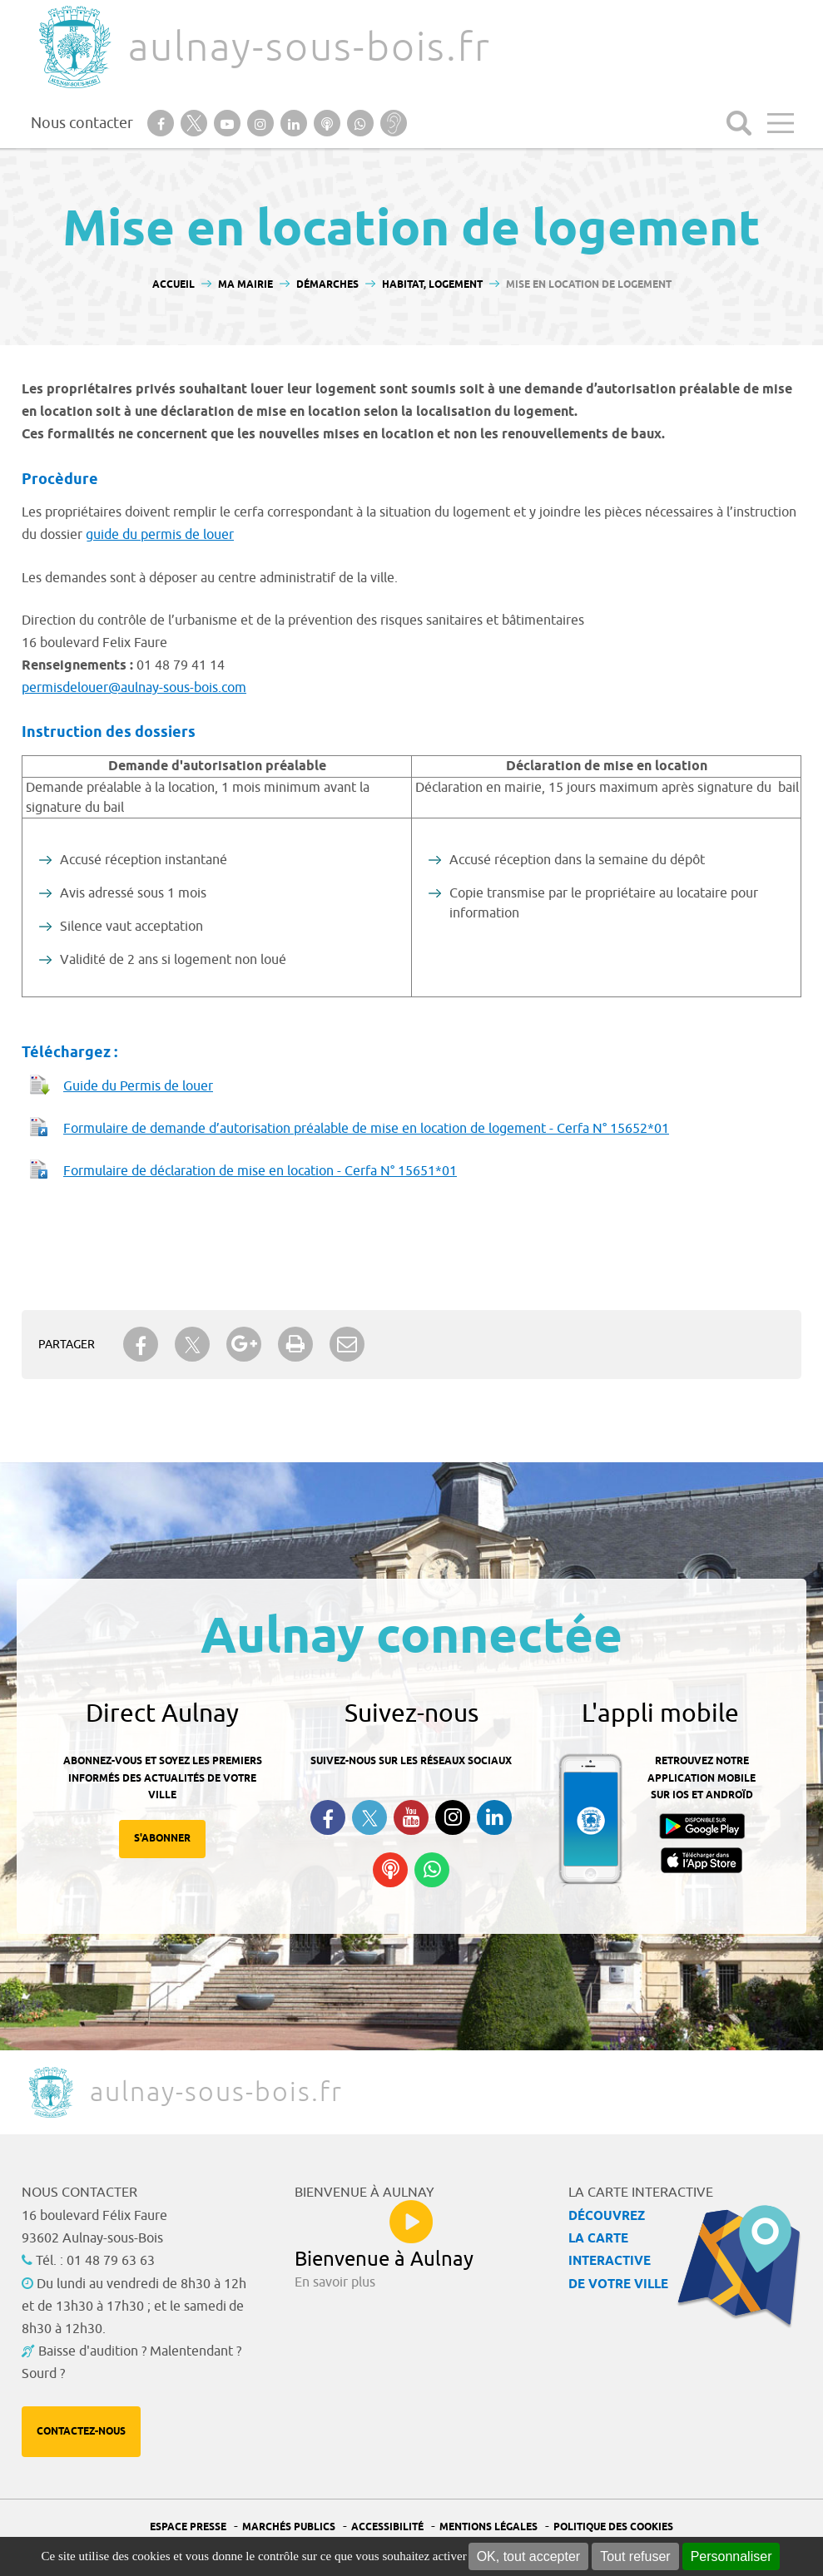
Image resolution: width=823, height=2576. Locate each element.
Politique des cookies (613, 2527)
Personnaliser (731, 2556)
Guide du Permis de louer (138, 1086)
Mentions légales (488, 2527)
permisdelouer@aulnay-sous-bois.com (134, 688)
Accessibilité (387, 2527)
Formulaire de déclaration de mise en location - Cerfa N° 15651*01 (260, 1171)
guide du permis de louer (160, 535)
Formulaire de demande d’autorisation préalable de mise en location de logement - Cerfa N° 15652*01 (366, 1128)
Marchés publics (288, 2527)
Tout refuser (635, 2556)
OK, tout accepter (529, 2556)
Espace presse (188, 2527)
